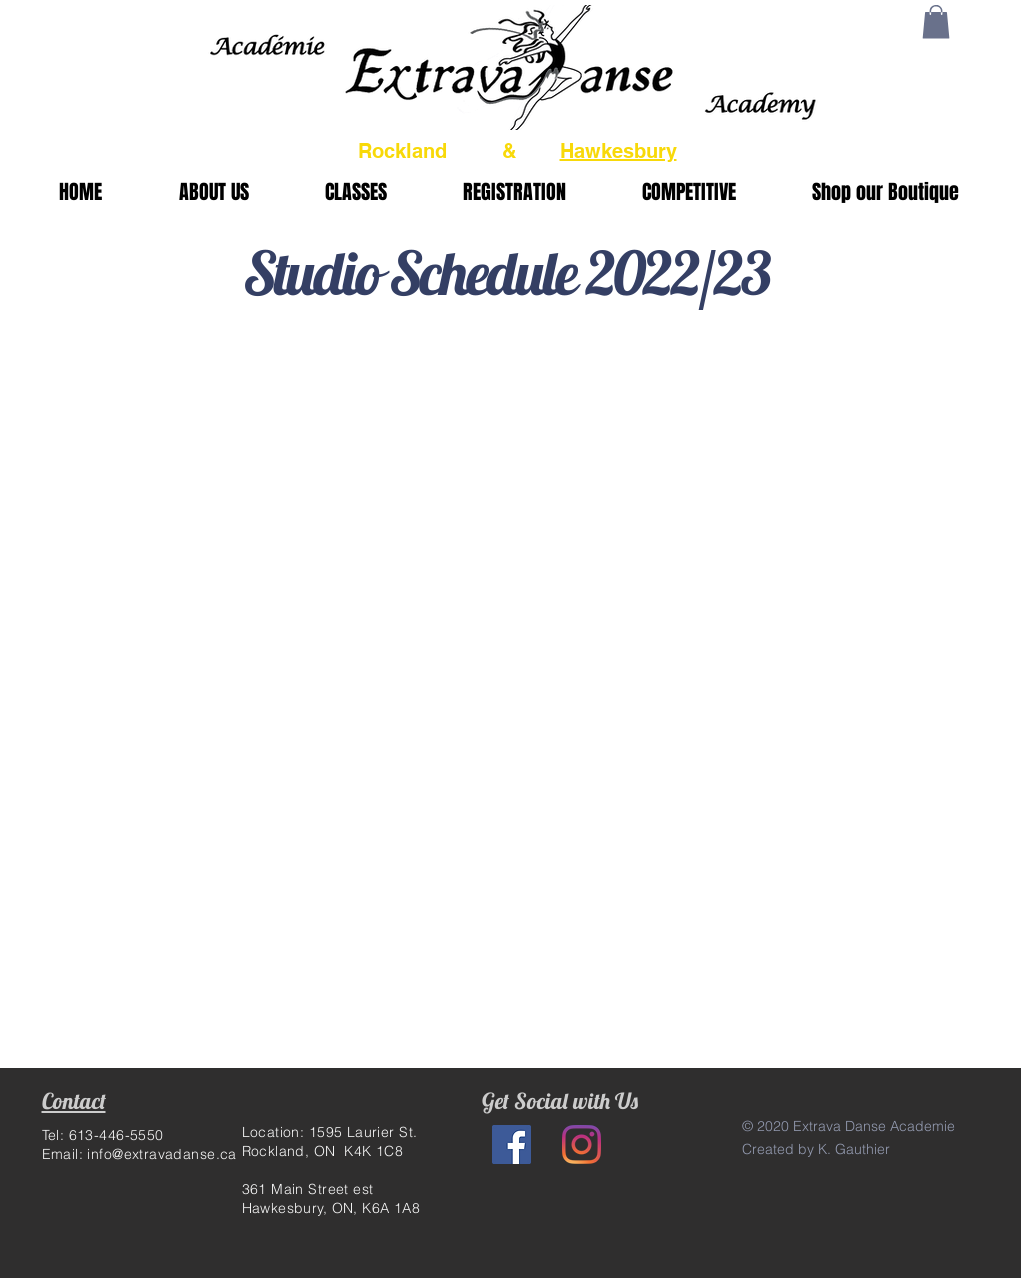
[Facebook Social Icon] (511, 1144)
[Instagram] (581, 1144)
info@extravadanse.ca (161, 1154)
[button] (936, 21)
